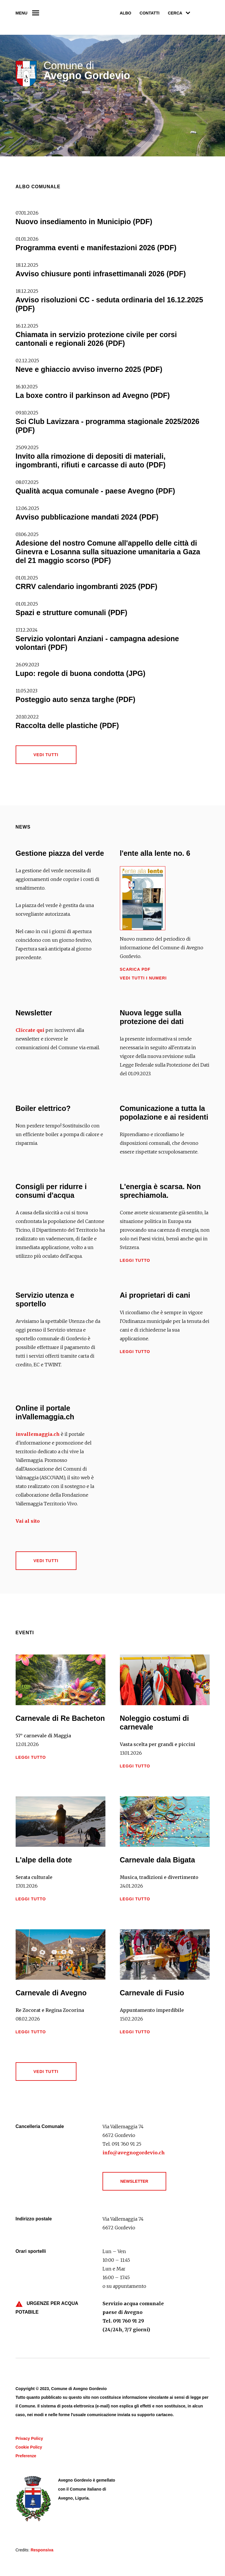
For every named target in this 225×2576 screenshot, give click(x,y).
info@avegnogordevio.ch (134, 2152)
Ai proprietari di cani (155, 1295)
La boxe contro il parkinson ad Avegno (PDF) (93, 395)
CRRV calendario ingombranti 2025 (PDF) (87, 586)
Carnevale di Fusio (152, 1993)
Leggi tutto (135, 1260)
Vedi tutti (46, 754)
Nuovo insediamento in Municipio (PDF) (84, 221)
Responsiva (42, 2550)
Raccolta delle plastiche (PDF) (67, 725)
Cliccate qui (30, 1030)
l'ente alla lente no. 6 (155, 853)
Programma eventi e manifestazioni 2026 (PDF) (96, 248)
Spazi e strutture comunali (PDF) (71, 612)
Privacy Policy (29, 2438)
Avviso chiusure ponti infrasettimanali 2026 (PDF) (101, 274)
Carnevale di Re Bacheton (60, 1718)
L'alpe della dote (44, 1860)
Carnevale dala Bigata (157, 1860)
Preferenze (26, 2455)
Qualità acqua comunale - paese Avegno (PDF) (95, 491)
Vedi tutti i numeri (143, 978)
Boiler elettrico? (43, 1108)
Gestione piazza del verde (60, 853)
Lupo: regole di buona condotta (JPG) (81, 673)
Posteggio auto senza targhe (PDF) (76, 699)
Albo (125, 13)
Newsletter (34, 1013)
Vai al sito (28, 1521)
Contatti (150, 13)
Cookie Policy (29, 2447)
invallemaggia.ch (38, 1434)
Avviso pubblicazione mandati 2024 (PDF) (87, 517)
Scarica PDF (135, 969)
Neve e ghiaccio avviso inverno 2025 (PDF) (89, 369)
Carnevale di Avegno (51, 1993)
